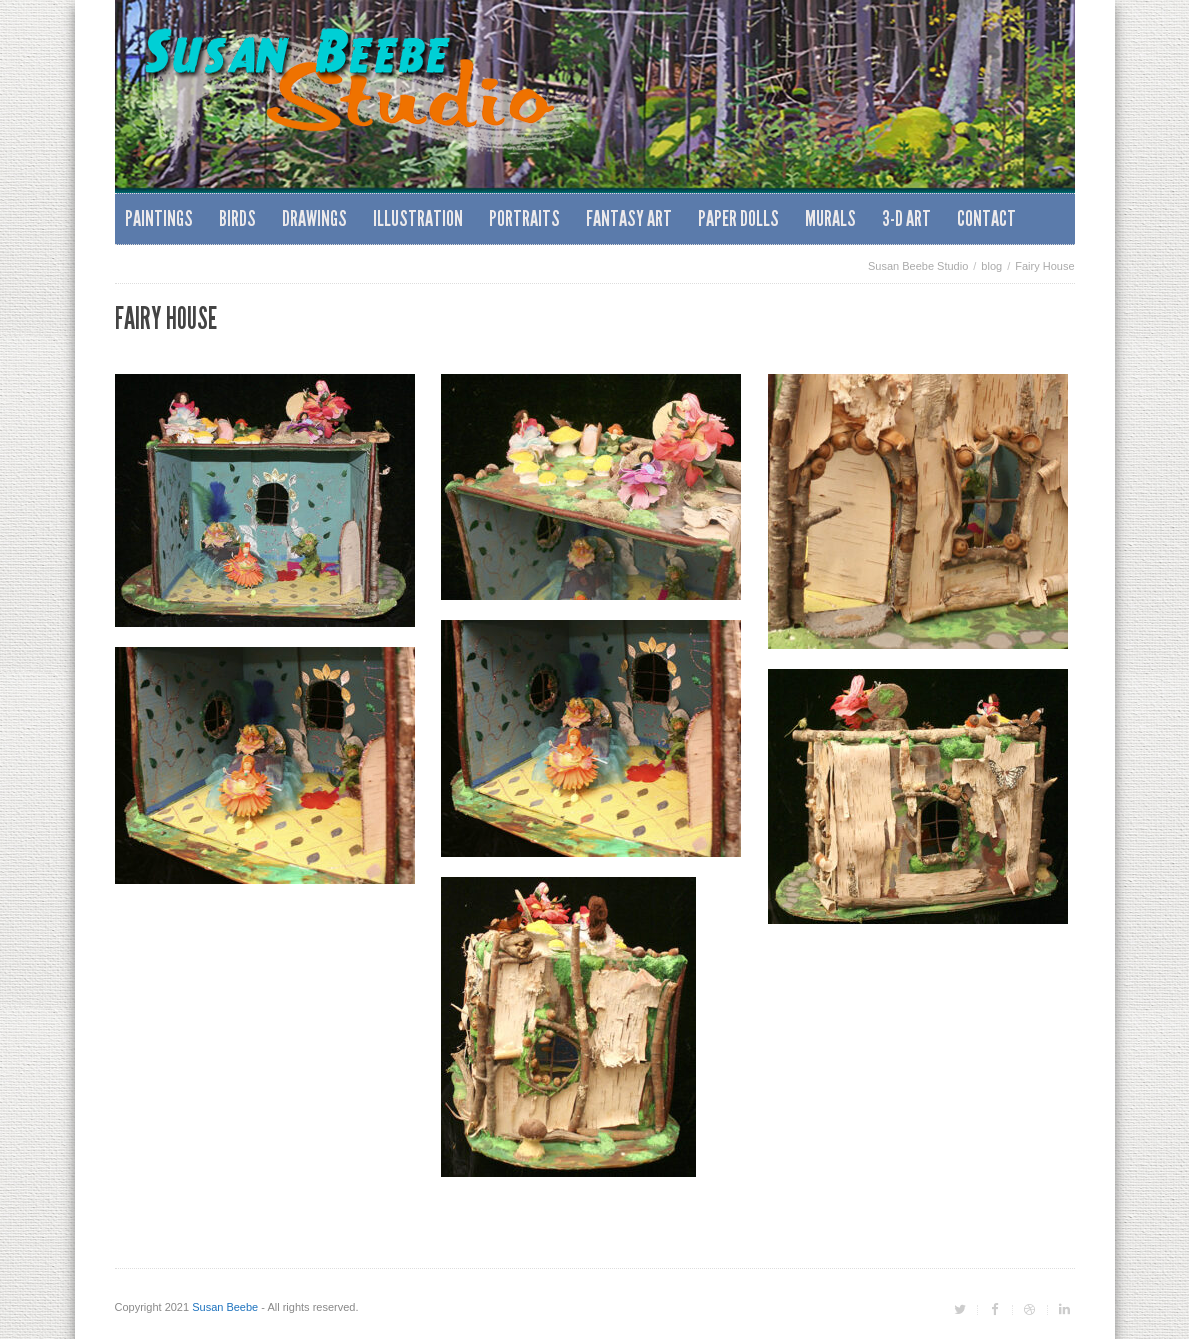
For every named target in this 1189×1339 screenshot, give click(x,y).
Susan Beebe (225, 1307)
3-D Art (906, 218)
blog (991, 266)
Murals (830, 218)
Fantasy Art (629, 218)
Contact (986, 218)
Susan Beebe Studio (918, 266)
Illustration (418, 218)
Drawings (314, 218)
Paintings (159, 218)
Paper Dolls (738, 218)
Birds (237, 218)
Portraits (524, 218)
